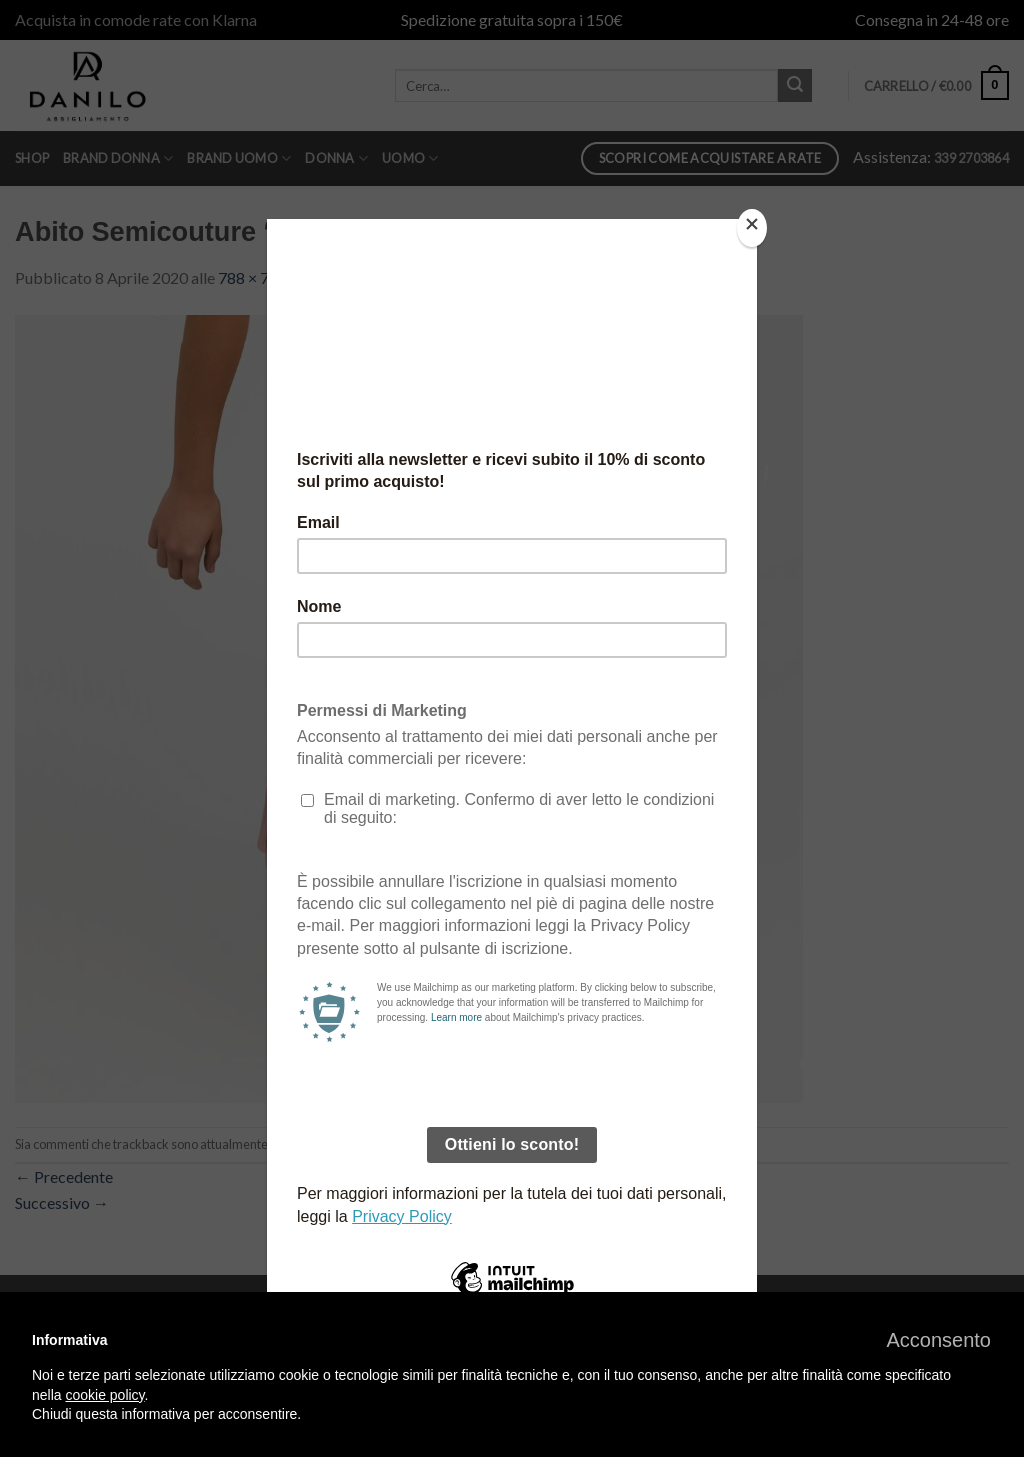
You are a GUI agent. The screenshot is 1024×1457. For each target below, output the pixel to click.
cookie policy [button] (104, 1395)
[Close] (752, 228)
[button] (938, 1340)
